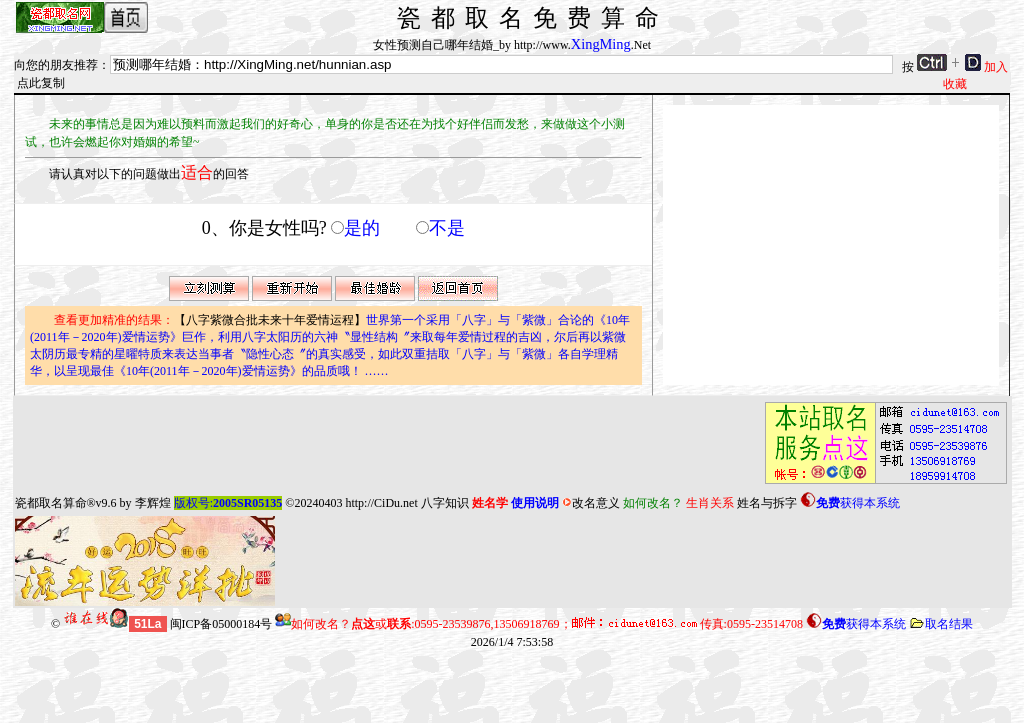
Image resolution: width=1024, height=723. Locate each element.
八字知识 (445, 503)
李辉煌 (153, 503)
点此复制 (41, 83)
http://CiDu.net (381, 503)
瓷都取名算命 (51, 503)
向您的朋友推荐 (56, 65)
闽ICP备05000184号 (221, 624)
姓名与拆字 (767, 503)
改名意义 (591, 503)
